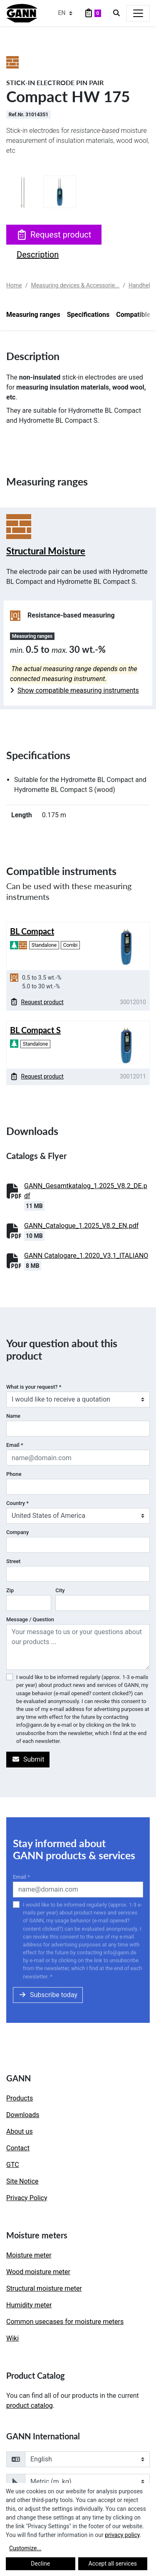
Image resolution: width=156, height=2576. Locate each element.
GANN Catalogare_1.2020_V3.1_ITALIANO (86, 1256)
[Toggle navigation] (138, 13)
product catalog (29, 2405)
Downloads (22, 2115)
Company (17, 1532)
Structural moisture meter (44, 2288)
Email (14, 1445)
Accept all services (112, 2563)
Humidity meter (29, 2305)
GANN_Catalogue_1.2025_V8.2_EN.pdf (81, 1226)
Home (14, 285)
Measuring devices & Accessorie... (75, 285)
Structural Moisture (45, 550)
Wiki (12, 2338)
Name (13, 1416)
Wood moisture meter (38, 2272)
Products (19, 2098)
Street (13, 1561)
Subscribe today (47, 1995)
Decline (40, 2563)
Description (38, 255)
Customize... (25, 2548)
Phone (14, 1474)
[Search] (116, 13)
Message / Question (30, 1619)
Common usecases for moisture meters (65, 2322)
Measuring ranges (33, 315)
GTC (12, 2165)
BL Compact (32, 931)
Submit (28, 1759)
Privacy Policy (26, 2198)
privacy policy (122, 2535)
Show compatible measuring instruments (74, 690)
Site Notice (22, 2181)
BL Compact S (35, 1030)
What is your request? (33, 1387)
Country (17, 1503)
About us (19, 2131)
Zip (10, 1590)
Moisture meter (29, 2255)
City (59, 1590)
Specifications (88, 315)
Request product (54, 235)
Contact (18, 2148)
